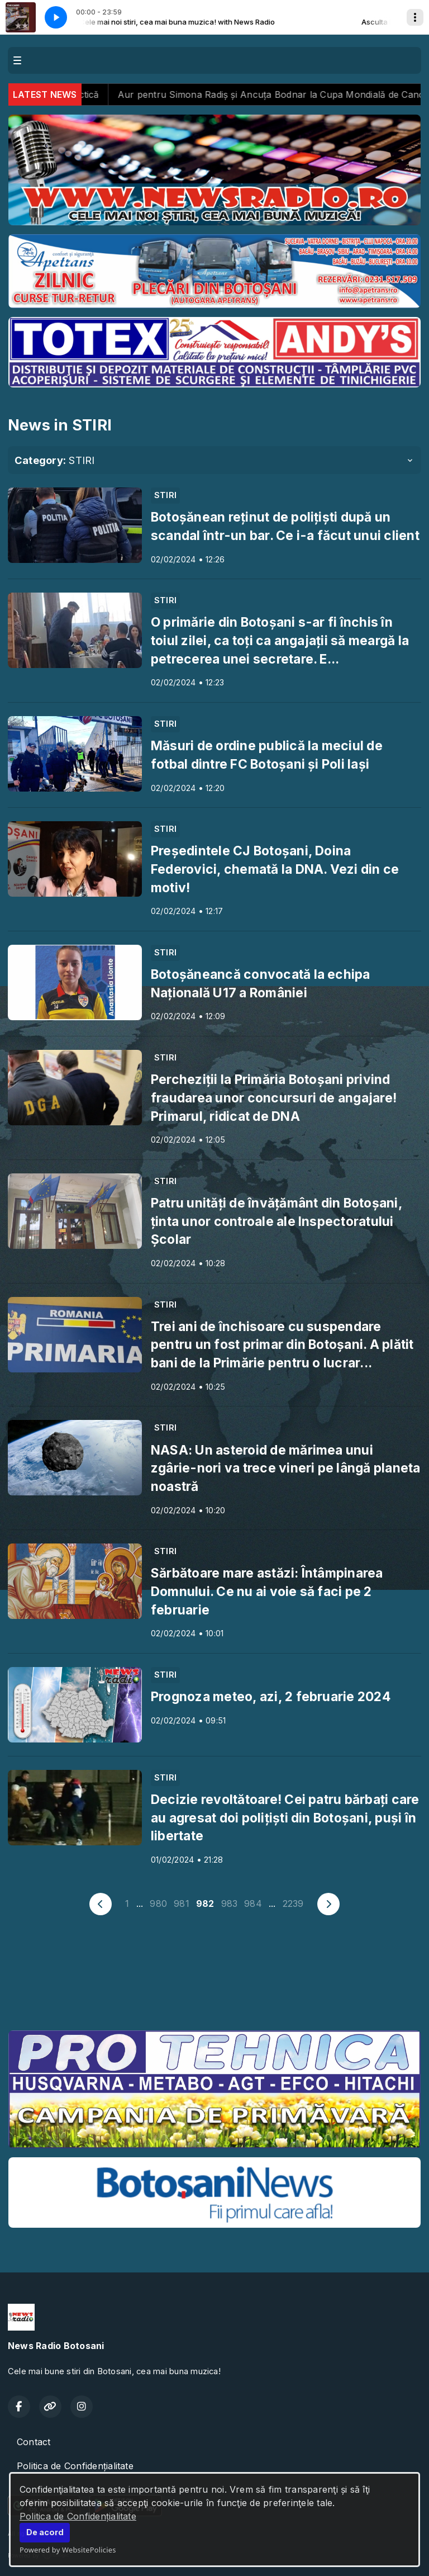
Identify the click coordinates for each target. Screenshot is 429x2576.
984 (253, 1903)
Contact (34, 2441)
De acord (45, 2532)
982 (205, 1903)
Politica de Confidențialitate (78, 2516)
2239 (293, 1903)
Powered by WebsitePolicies (68, 2550)
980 (158, 1903)
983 (229, 1903)
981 (181, 1903)
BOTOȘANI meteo (214, 1979)
